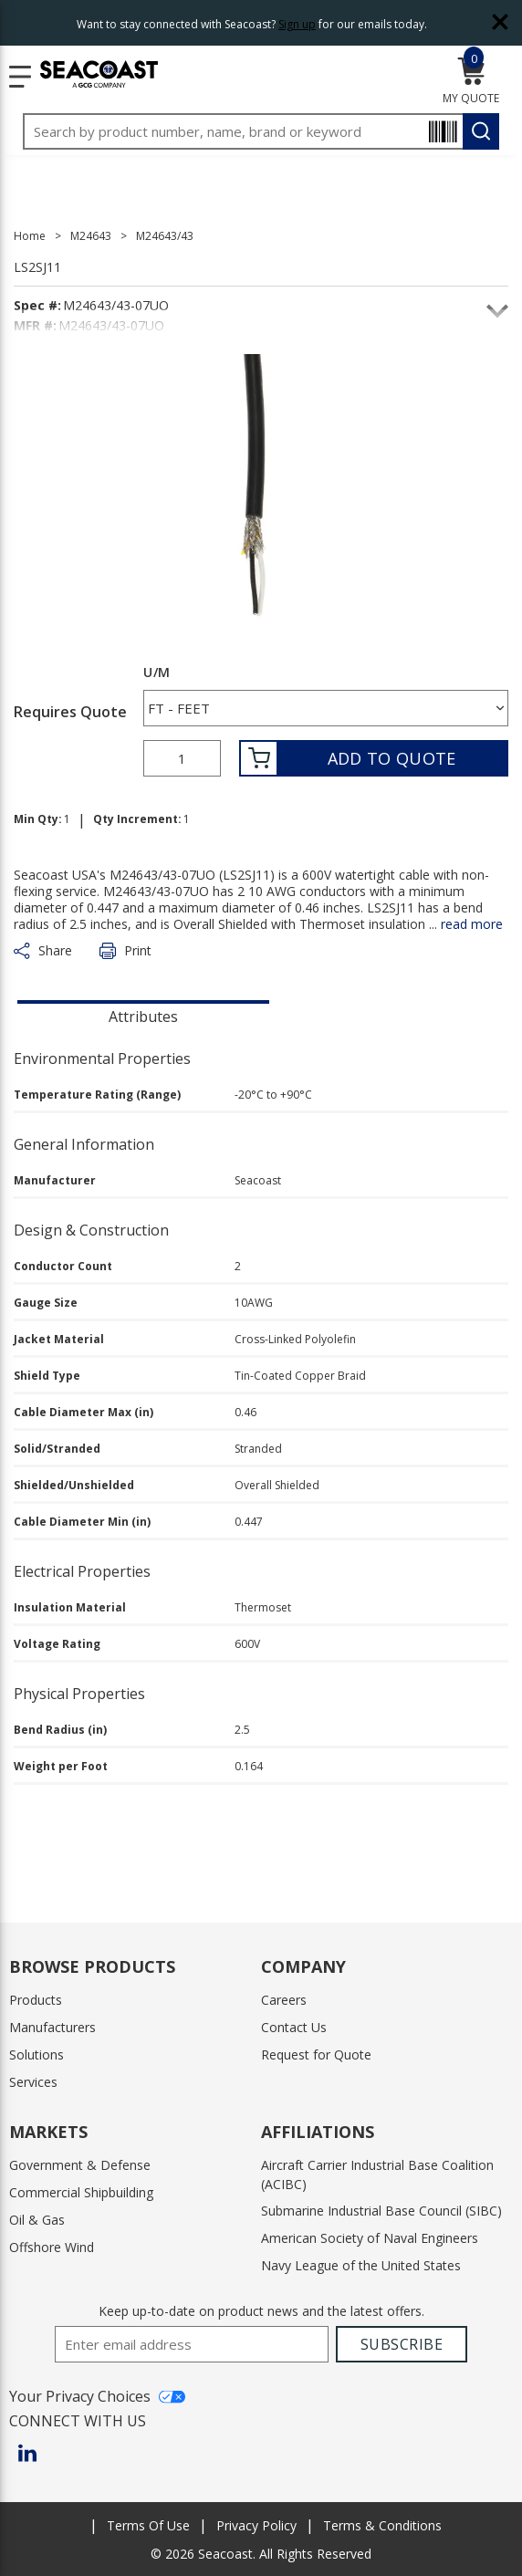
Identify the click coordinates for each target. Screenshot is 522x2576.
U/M (156, 672)
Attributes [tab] (143, 1016)
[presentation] (143, 1014)
